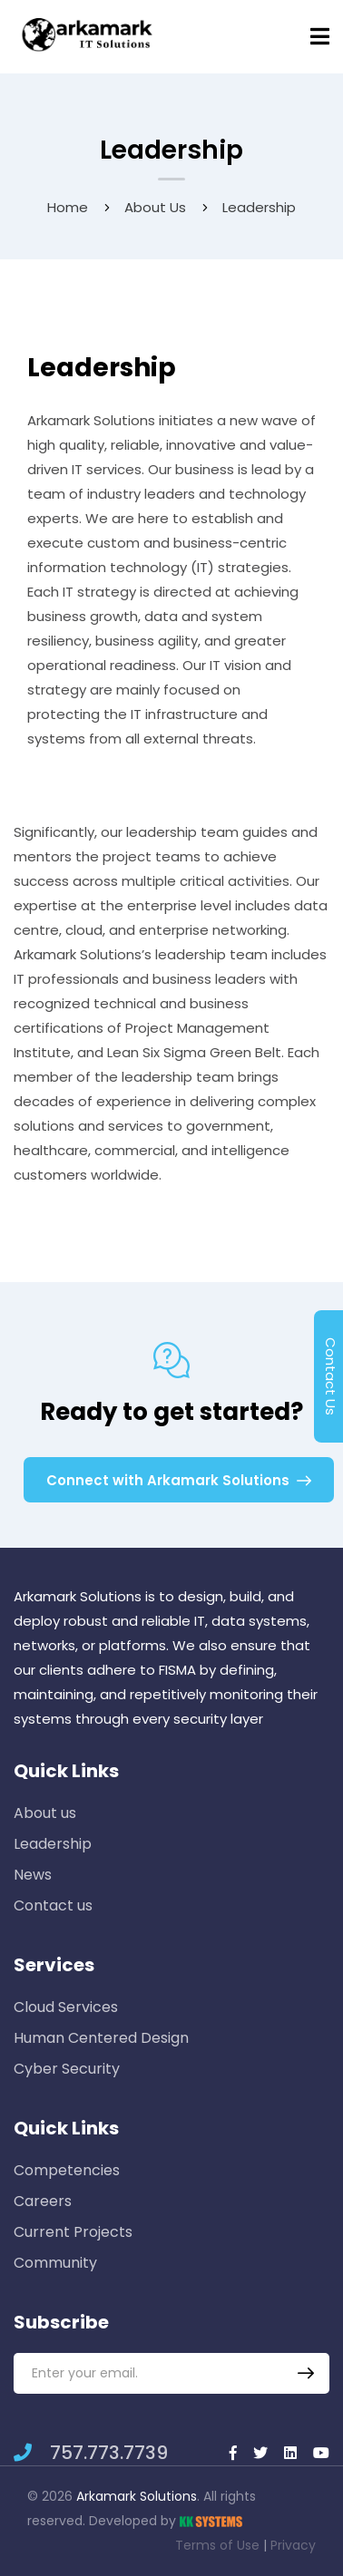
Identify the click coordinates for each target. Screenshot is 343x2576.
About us (155, 207)
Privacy (293, 2545)
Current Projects (73, 2231)
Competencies (67, 2170)
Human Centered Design (101, 2037)
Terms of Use (217, 2545)
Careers (43, 2201)
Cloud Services (66, 2007)
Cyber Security (67, 2068)
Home (67, 207)
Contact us (53, 1905)
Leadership (53, 1843)
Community (55, 2262)
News (33, 1874)
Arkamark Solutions (136, 2496)
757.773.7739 (91, 2452)
